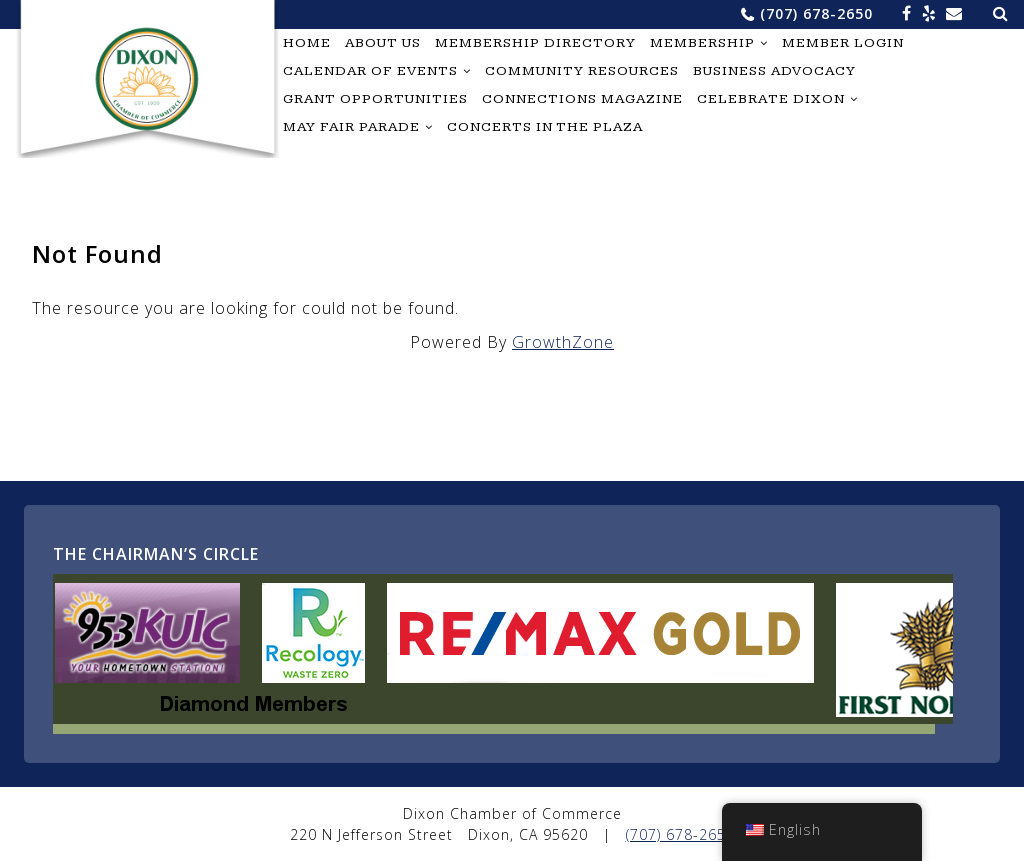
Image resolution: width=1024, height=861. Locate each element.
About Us (383, 43)
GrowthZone (563, 342)
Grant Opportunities (375, 99)
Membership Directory (535, 43)
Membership (702, 43)
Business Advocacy (774, 71)
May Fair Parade (351, 127)
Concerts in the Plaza (545, 127)
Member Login (843, 43)
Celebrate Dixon (771, 99)
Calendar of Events (370, 71)
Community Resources (582, 71)
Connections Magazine (582, 99)
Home (307, 43)
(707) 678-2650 (816, 13)
